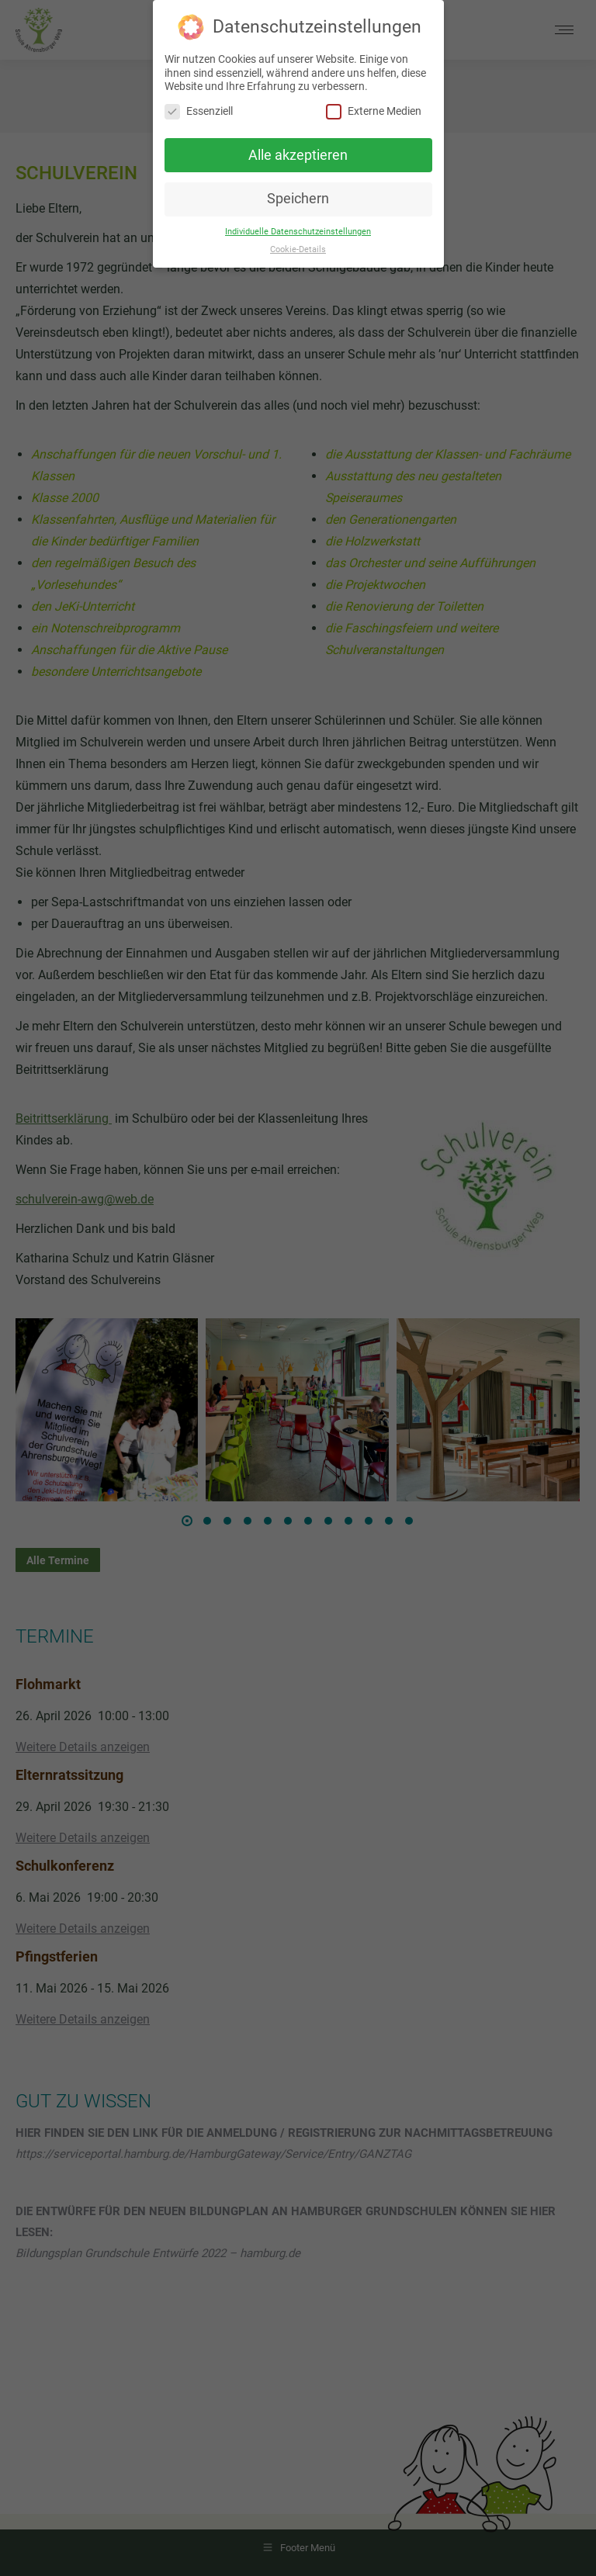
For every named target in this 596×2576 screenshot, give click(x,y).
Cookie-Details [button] (298, 249)
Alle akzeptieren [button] (298, 155)
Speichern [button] (298, 198)
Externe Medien (373, 111)
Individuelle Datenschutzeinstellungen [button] (298, 232)
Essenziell (199, 111)
